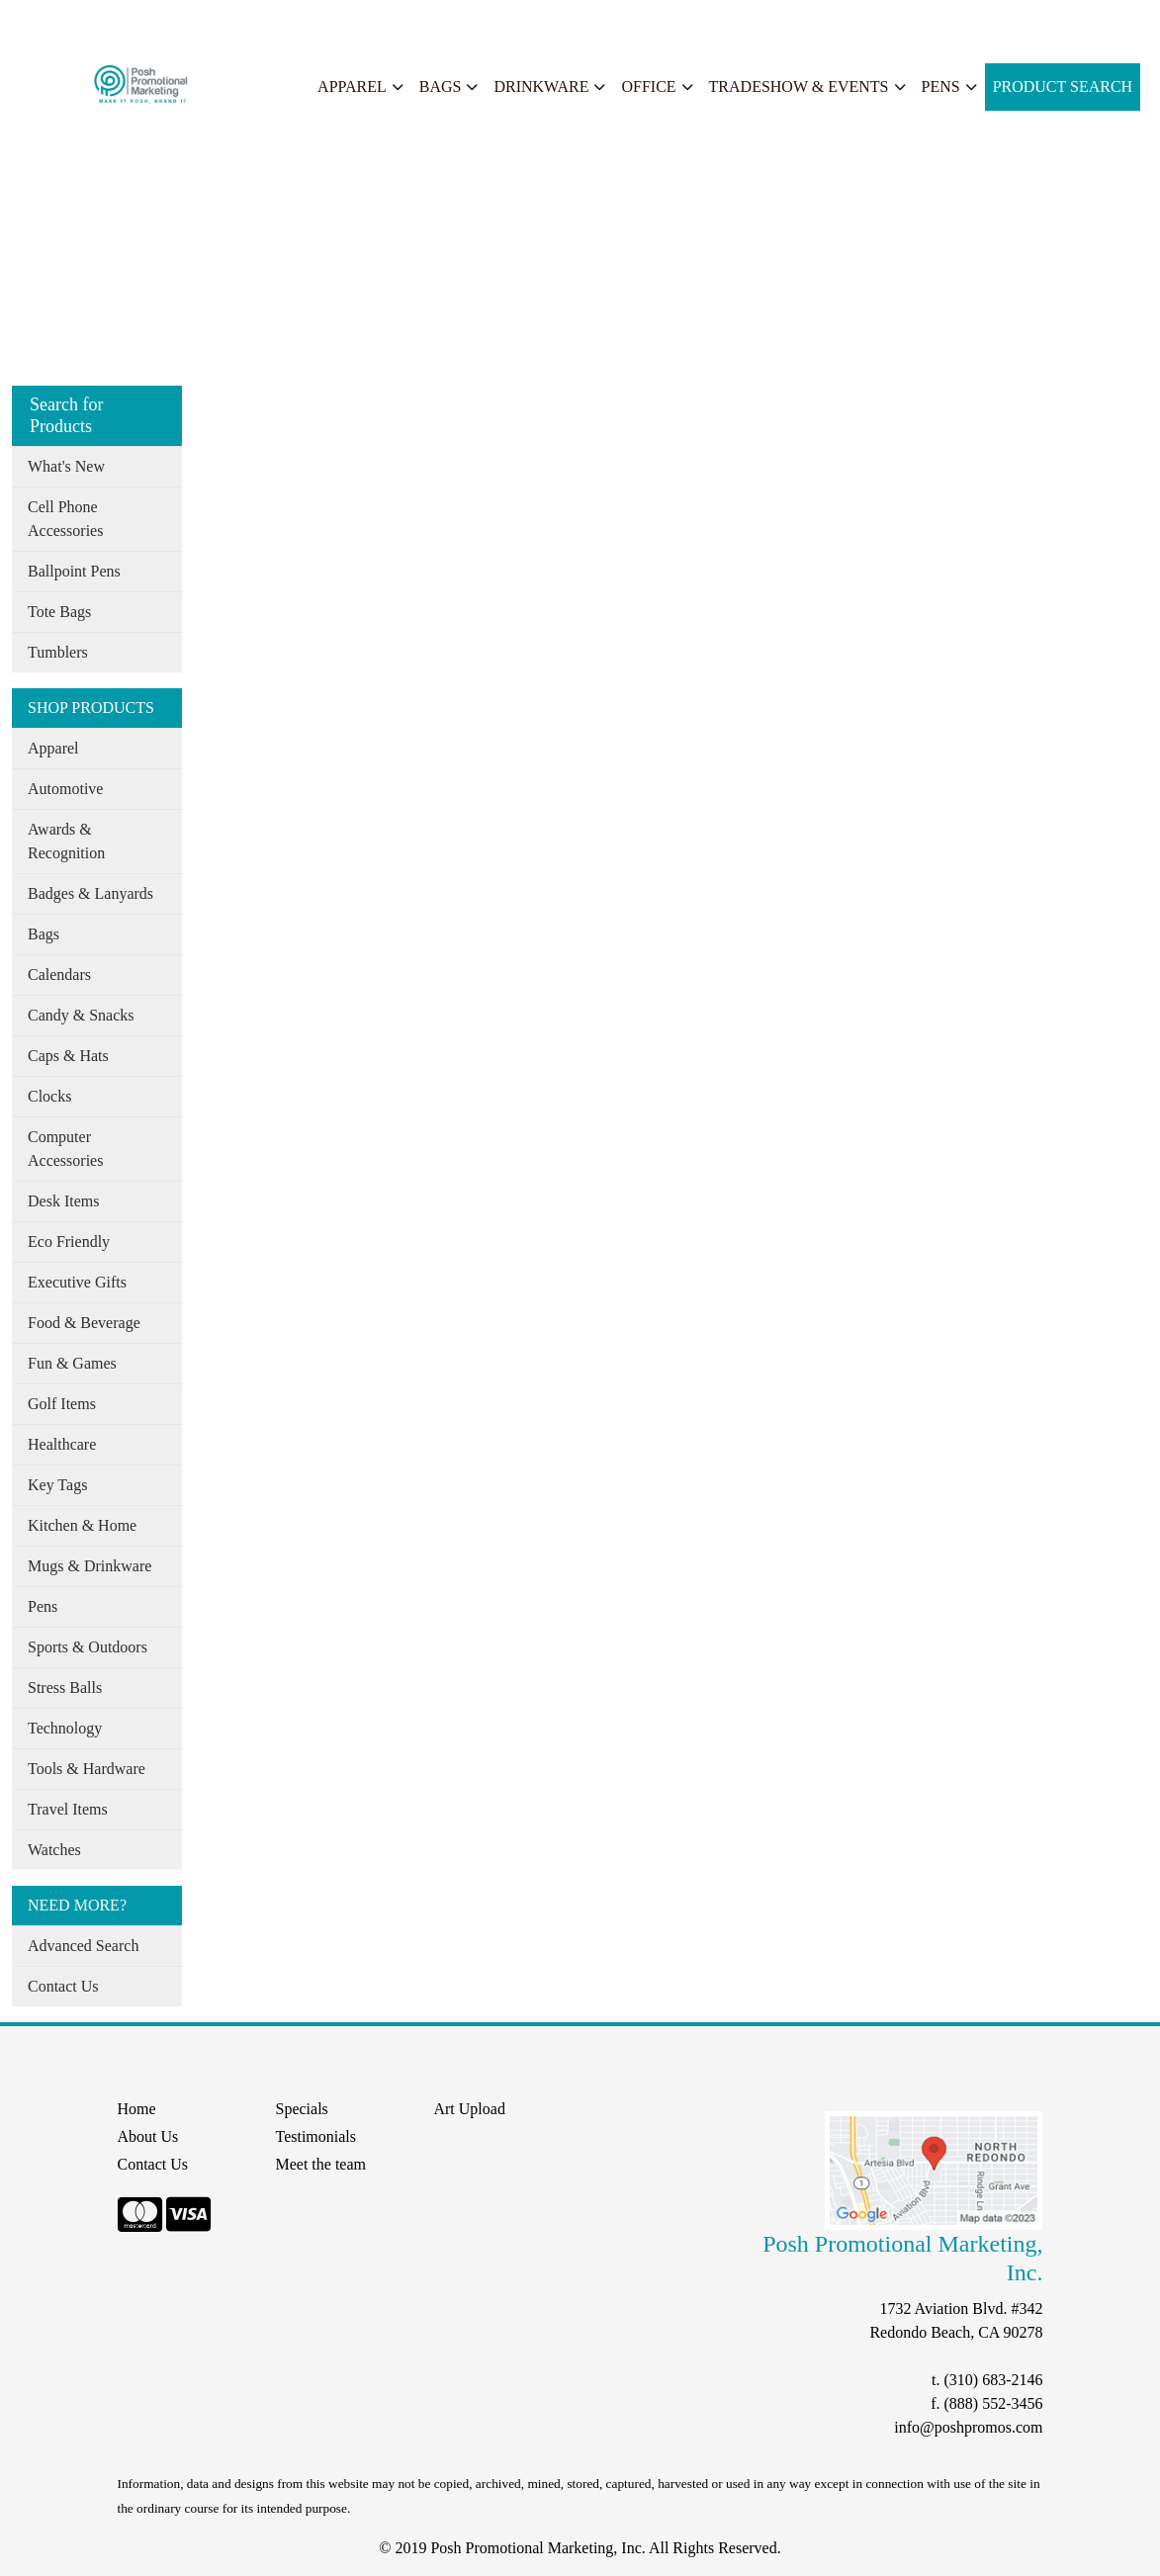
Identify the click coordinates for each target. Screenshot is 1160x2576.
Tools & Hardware (86, 1768)
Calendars (59, 974)
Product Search (1063, 86)
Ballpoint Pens (74, 571)
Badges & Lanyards (90, 893)
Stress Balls (65, 1687)
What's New (66, 466)
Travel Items (68, 1809)
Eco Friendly (69, 1241)
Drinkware (540, 86)
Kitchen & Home (82, 1525)
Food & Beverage (84, 1322)
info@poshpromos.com (968, 2427)
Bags (440, 86)
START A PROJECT (432, 21)
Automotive (65, 788)
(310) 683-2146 (992, 2379)
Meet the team (320, 2164)
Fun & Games (72, 1363)
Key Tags (57, 1484)
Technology (65, 1728)
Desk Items (63, 1201)
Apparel (352, 86)
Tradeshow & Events (799, 86)
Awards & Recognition (66, 841)
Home (38, 21)
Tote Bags (59, 611)
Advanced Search (83, 1945)
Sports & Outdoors (87, 1647)
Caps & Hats (68, 1055)
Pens (941, 86)
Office (648, 86)
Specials (268, 21)
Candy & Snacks (81, 1015)
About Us (102, 21)
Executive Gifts (77, 1282)
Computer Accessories (65, 1148)
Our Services (187, 21)
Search (330, 21)
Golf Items (62, 1403)
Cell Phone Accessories (65, 518)
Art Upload (468, 2108)
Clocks (49, 1096)
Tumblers (58, 652)
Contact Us (63, 1986)
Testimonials (315, 2136)
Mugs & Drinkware (89, 1565)
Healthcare (62, 1444)
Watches (54, 1849)
